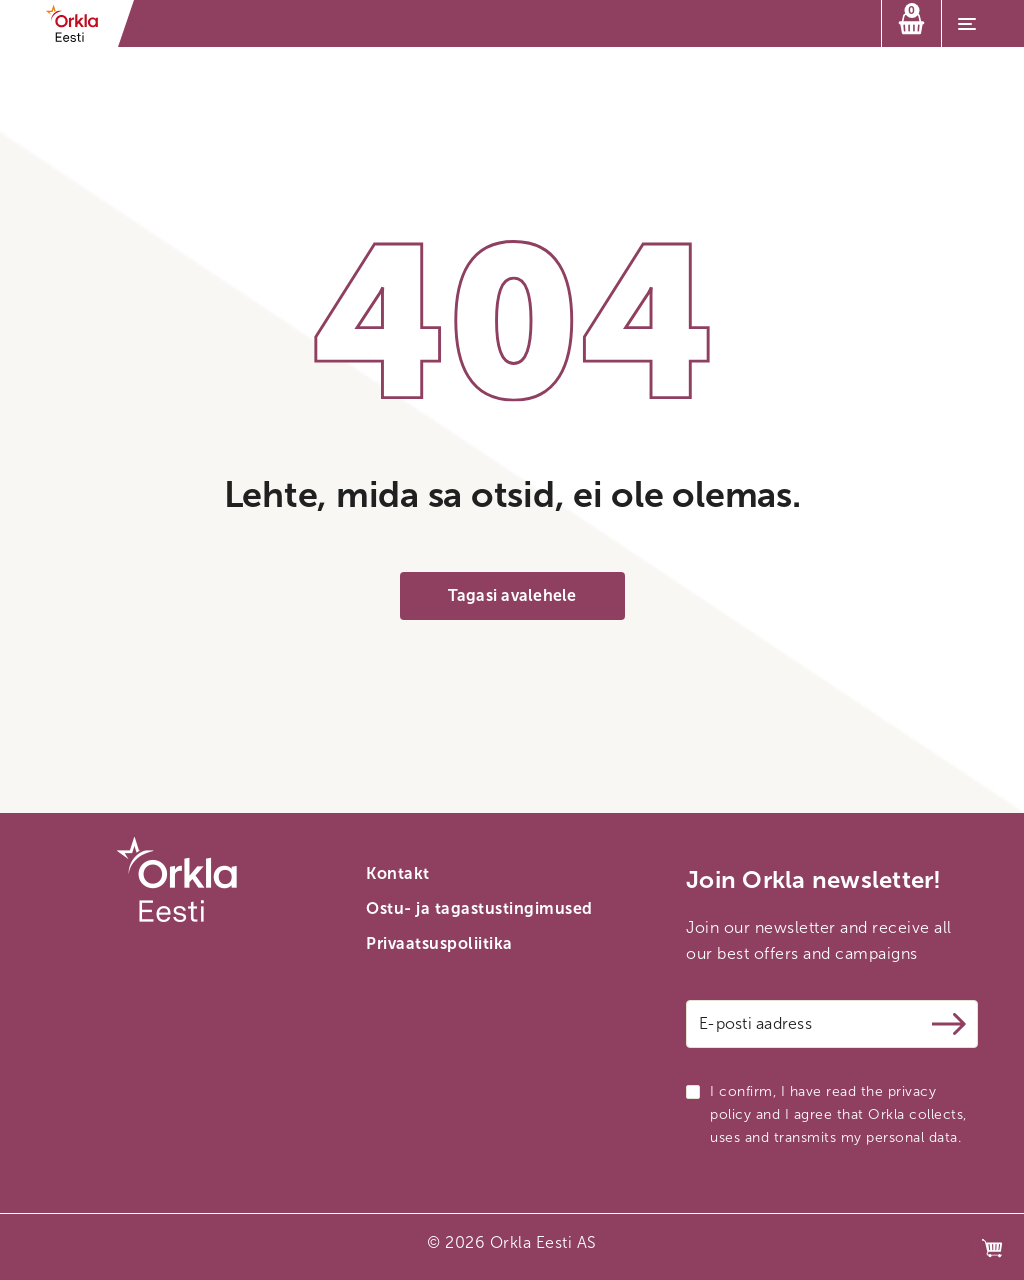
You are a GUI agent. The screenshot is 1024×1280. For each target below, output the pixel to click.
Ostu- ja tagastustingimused (479, 908)
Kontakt (398, 873)
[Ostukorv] (911, 23)
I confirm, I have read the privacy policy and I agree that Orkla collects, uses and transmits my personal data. (838, 1114)
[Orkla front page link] (78, 23)
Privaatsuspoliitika (439, 943)
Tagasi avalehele (512, 595)
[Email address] (832, 1024)
